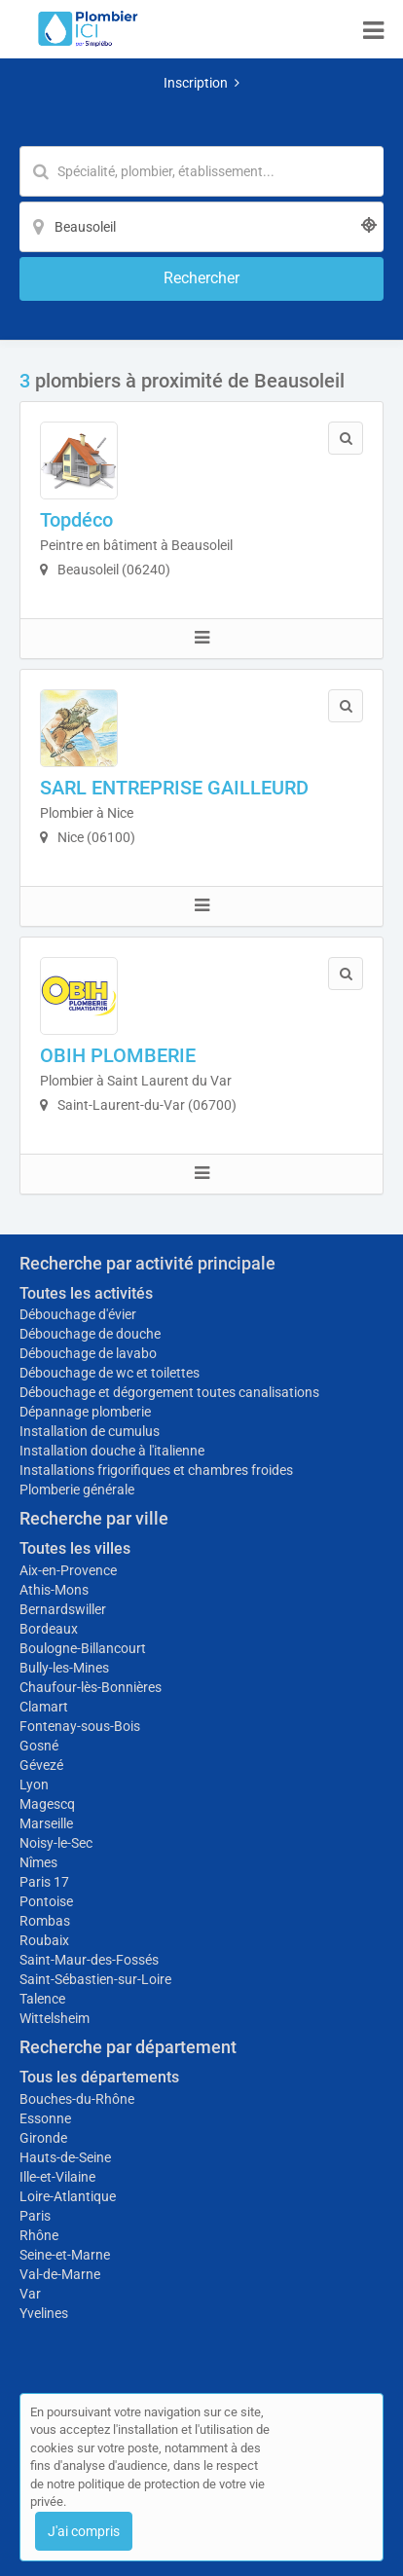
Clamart (43, 1706)
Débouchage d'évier (77, 1314)
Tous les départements (99, 2077)
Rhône (38, 2235)
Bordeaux (48, 1629)
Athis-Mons (54, 1590)
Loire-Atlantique (67, 2196)
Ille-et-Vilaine (57, 2177)
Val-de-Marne (59, 2274)
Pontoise (46, 1901)
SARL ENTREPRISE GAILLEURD (174, 787)
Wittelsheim (54, 2018)
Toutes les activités (86, 1293)
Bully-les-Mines (64, 1667)
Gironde (43, 2138)
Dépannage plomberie (85, 1411)
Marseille (46, 1823)
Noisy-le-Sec (55, 1843)
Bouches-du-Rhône (76, 2099)
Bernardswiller (62, 1609)
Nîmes (38, 1862)
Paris (35, 2216)
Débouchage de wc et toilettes (109, 1372)
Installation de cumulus (89, 1431)
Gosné (38, 1745)
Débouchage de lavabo (88, 1353)
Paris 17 (44, 1882)
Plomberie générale (76, 1489)
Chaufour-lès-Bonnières (90, 1687)
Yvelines (43, 2313)
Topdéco (76, 520)
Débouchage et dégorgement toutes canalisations (169, 1392)
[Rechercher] (201, 279)
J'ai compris (84, 2531)
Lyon (34, 1784)
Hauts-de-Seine (65, 2157)
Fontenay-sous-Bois (79, 1726)
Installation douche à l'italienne (111, 1450)
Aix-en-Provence (68, 1570)
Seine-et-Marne (64, 2255)
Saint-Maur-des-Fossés (89, 1960)
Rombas (44, 1921)
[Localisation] (201, 227)
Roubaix (44, 1940)
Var (30, 2293)
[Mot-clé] (201, 171)
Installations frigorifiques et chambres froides (156, 1470)
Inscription (201, 83)
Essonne (45, 2118)
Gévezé (41, 1765)
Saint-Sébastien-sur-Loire (95, 1979)
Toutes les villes (74, 1548)
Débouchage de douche (90, 1334)
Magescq (47, 1804)
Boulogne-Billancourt (82, 1648)
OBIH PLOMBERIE (118, 1055)
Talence (42, 1998)
